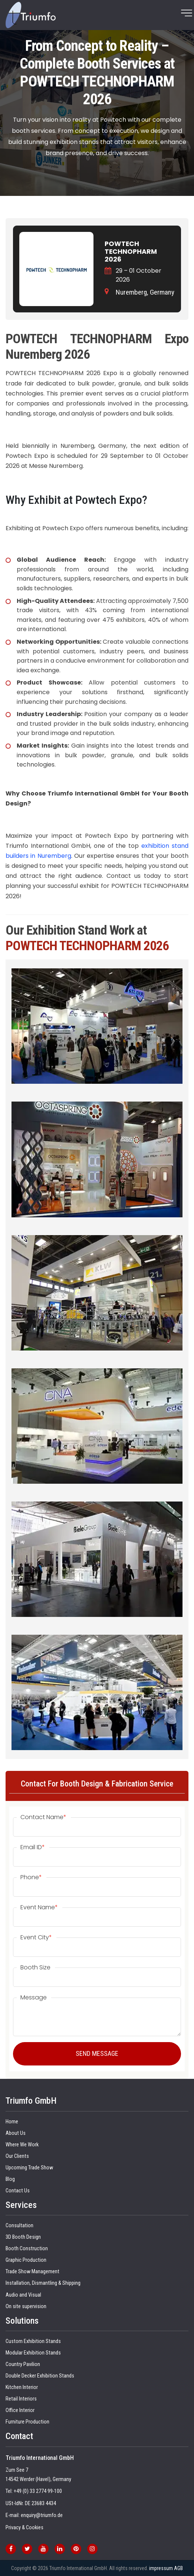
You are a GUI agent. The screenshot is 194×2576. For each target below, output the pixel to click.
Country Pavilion (23, 2364)
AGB (178, 2568)
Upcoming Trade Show (29, 2168)
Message (33, 1998)
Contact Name (43, 1817)
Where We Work (22, 2145)
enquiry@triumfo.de (42, 2515)
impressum (161, 2568)
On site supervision (26, 2306)
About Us (16, 2133)
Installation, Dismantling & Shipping (43, 2283)
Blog (10, 2179)
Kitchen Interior (22, 2387)
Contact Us (18, 2191)
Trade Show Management (32, 2271)
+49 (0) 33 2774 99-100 (38, 2491)
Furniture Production (27, 2422)
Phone (31, 1877)
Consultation (19, 2225)
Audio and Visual (23, 2295)
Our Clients (17, 2156)
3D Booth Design (23, 2237)
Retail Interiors (21, 2399)
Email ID (32, 1847)
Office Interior (20, 2410)
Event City (36, 1937)
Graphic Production (26, 2260)
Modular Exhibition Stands (33, 2353)
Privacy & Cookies (24, 2527)
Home (12, 2122)
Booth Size (35, 1967)
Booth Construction (27, 2248)
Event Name (39, 1907)
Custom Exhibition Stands (33, 2341)
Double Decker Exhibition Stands (40, 2376)
